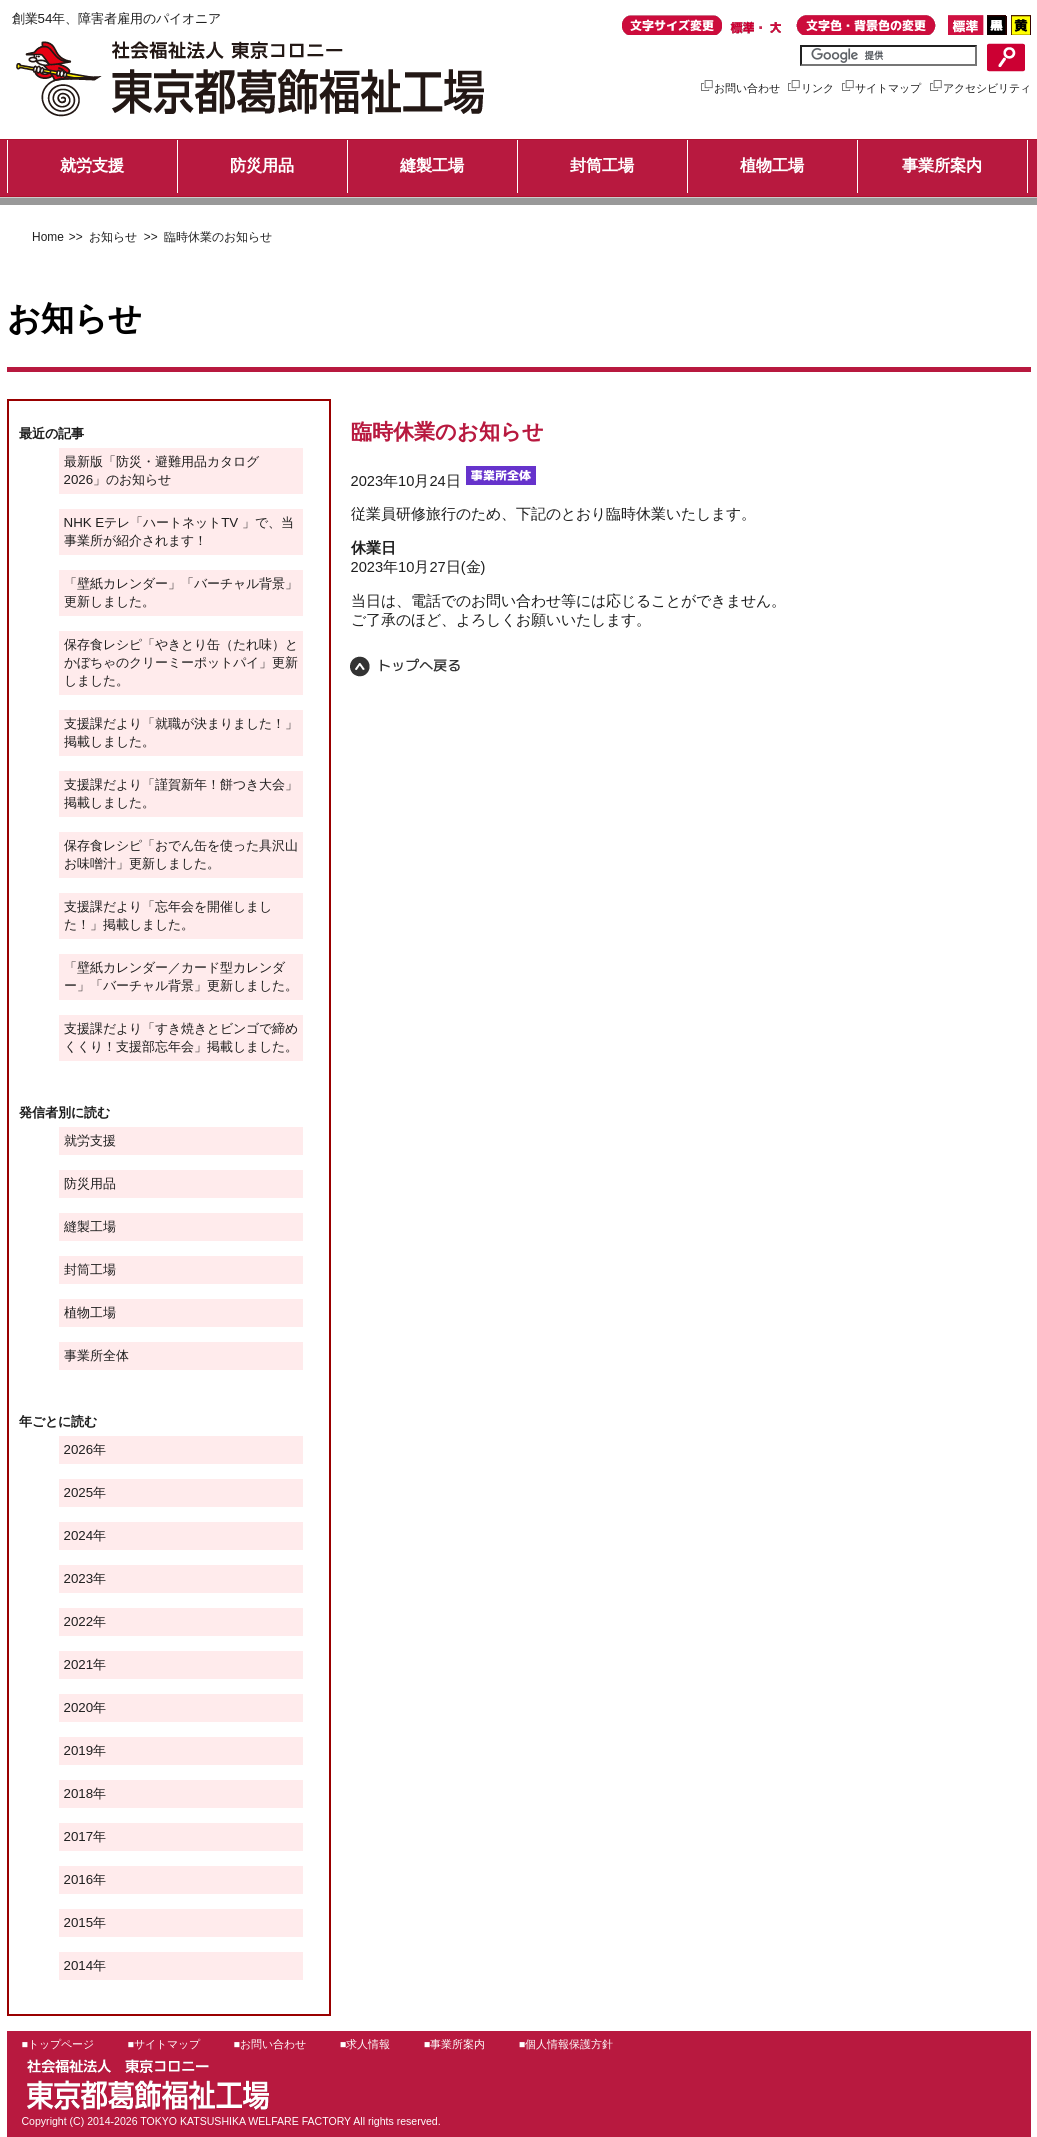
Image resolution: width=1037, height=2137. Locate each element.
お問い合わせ (739, 88)
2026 (79, 1449)
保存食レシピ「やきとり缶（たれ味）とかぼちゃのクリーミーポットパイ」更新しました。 (181, 662)
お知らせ (111, 237)
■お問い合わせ (270, 2044)
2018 (79, 1793)
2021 (79, 1664)
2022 (79, 1621)
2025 (79, 1492)
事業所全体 (96, 1355)
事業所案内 (942, 165)
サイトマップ (880, 88)
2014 (79, 1965)
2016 (79, 1879)
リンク (810, 88)
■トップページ (58, 2044)
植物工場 (772, 165)
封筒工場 (602, 165)
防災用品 (262, 165)
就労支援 (92, 165)
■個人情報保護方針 (566, 2044)
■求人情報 (365, 2044)
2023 (79, 1578)
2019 (79, 1750)
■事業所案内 (454, 2044)
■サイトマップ (164, 2044)
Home (48, 237)
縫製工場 (432, 165)
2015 (79, 1922)
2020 (79, 1707)
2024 (79, 1535)
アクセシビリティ (979, 88)
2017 (79, 1836)
